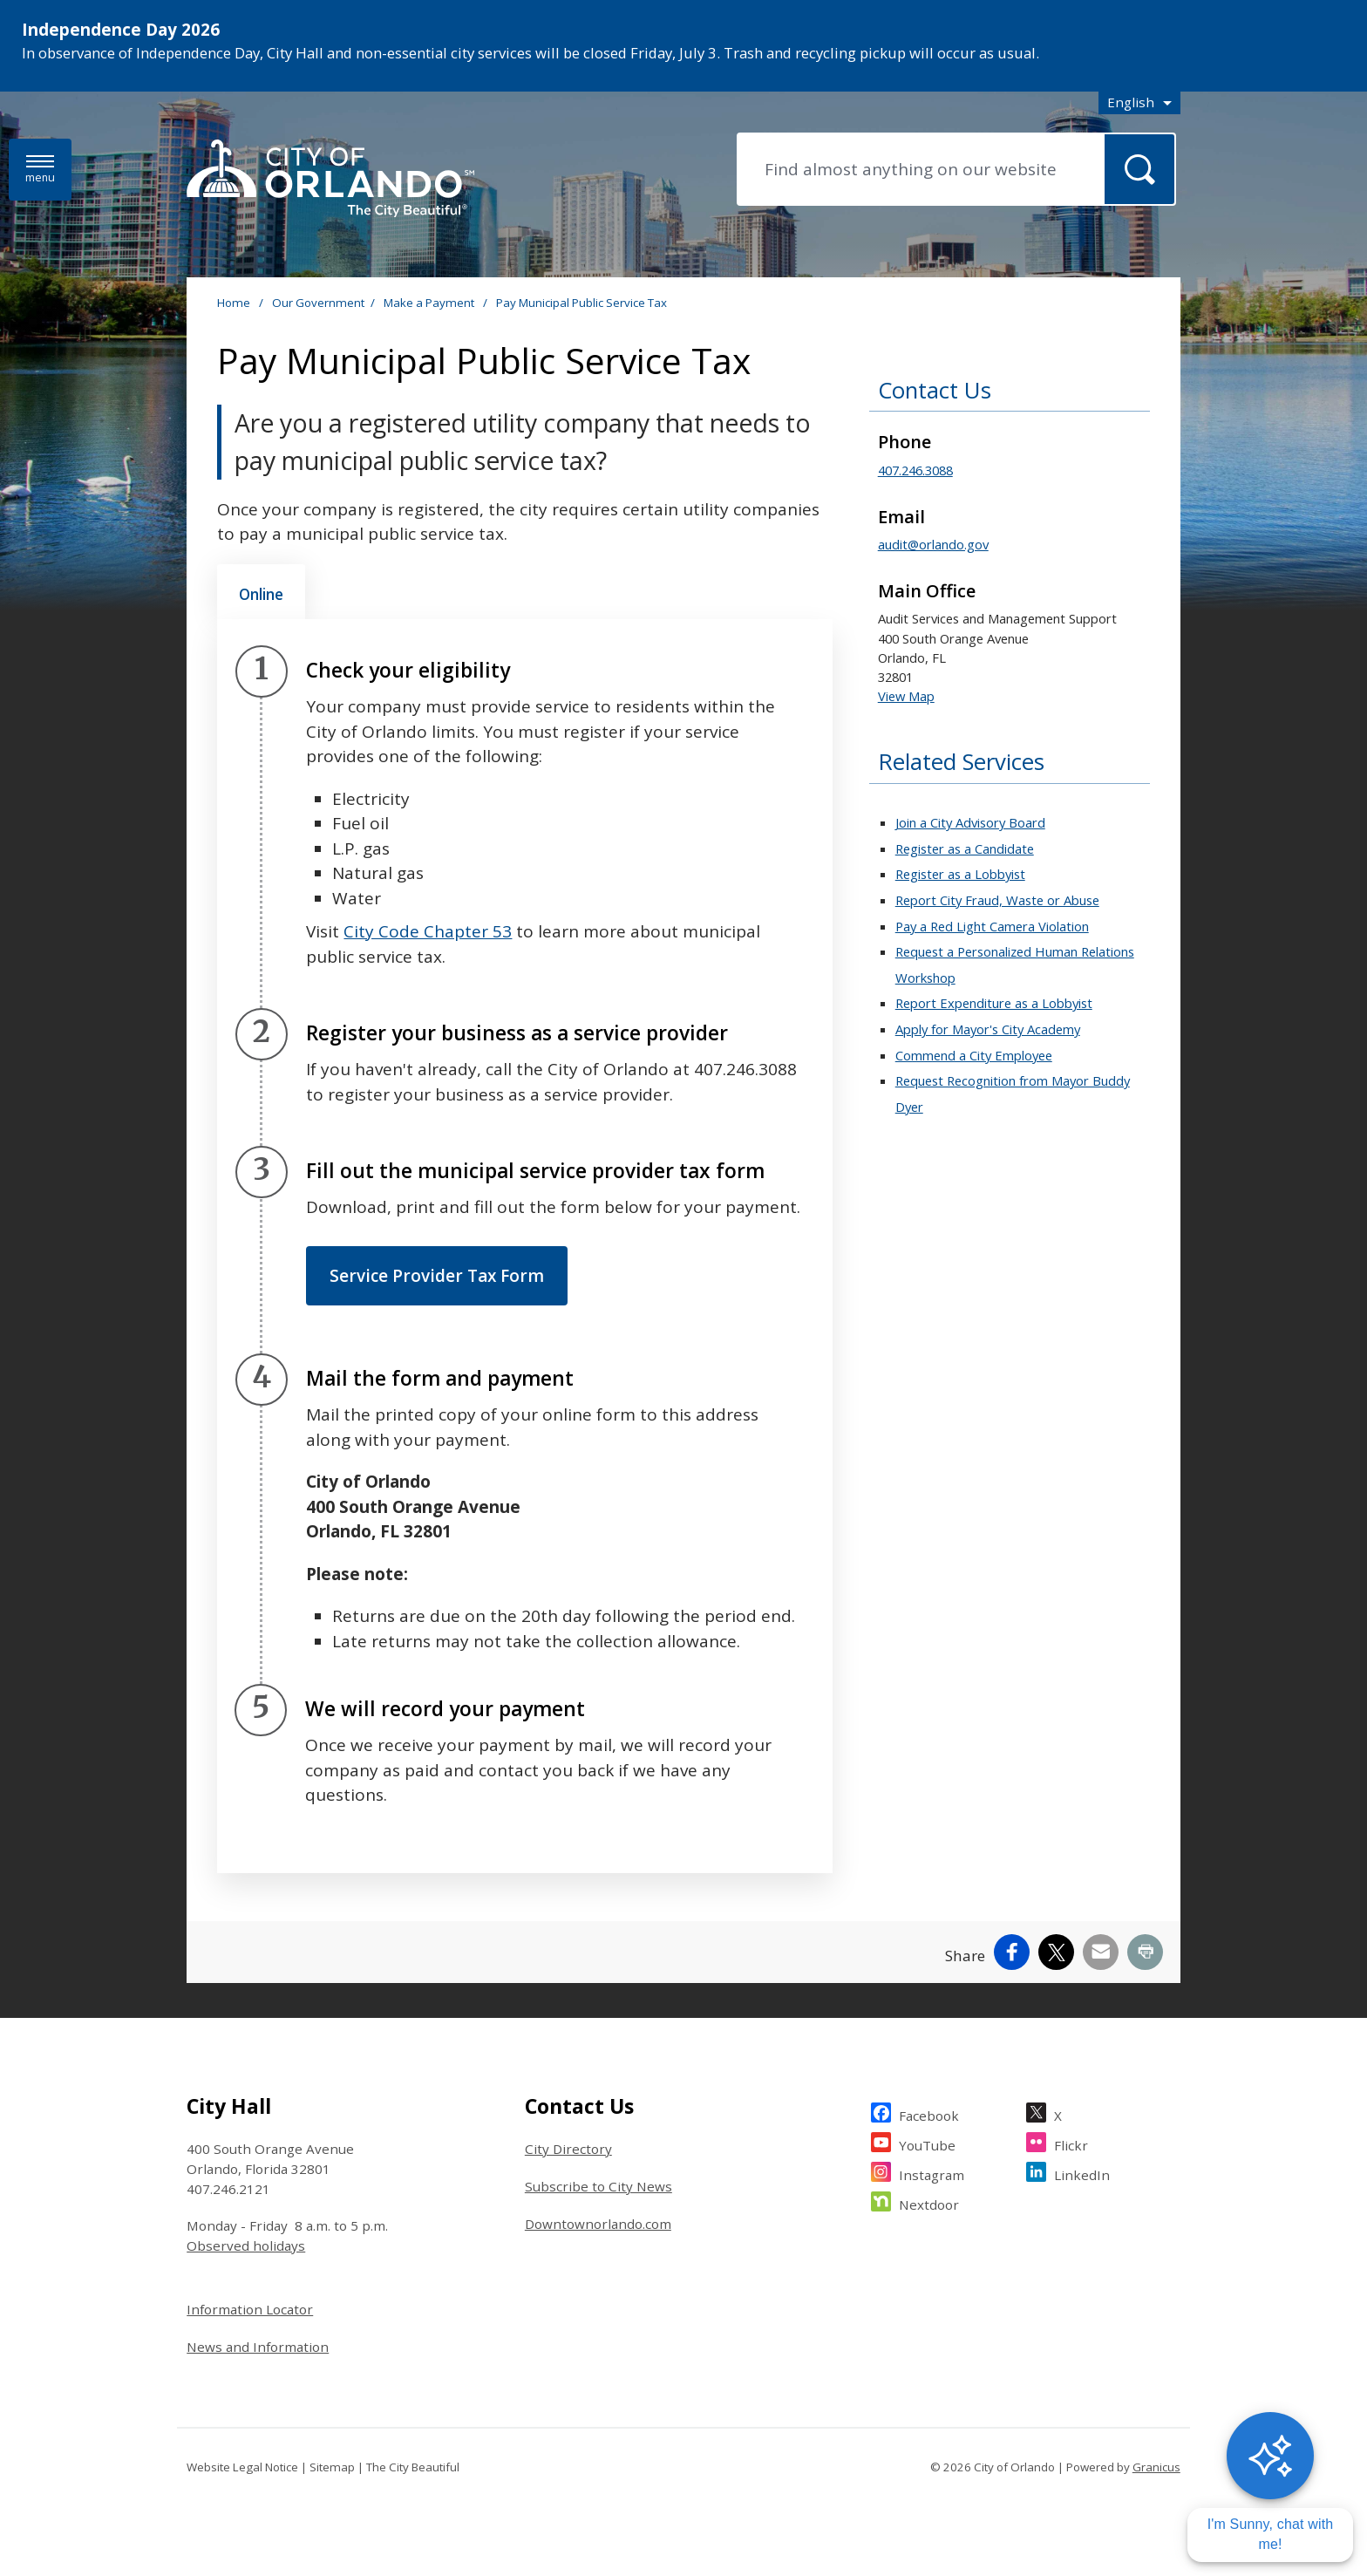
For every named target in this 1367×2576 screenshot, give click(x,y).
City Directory (568, 2148)
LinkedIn (1082, 2173)
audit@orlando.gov (933, 544)
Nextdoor (929, 2202)
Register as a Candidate (964, 848)
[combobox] (1139, 102)
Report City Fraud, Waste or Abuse (997, 900)
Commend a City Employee (973, 1055)
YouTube (927, 2143)
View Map (906, 696)
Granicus (1156, 2467)
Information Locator (250, 2309)
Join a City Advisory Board (970, 822)
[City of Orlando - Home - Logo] (330, 180)
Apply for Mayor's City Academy (987, 1029)
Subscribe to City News (598, 2186)
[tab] (261, 592)
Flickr (1071, 2143)
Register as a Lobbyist (960, 874)
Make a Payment (430, 302)
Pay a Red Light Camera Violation (992, 926)
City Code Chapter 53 (427, 931)
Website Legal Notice (242, 2467)
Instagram (931, 2173)
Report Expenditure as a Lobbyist (993, 1003)
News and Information (258, 2346)
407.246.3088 (915, 470)
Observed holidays (246, 2245)
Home (233, 302)
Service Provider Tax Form (437, 1275)
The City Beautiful (412, 2467)
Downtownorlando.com (598, 2223)
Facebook (929, 2113)
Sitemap (332, 2467)
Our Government (318, 302)
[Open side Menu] (40, 170)
